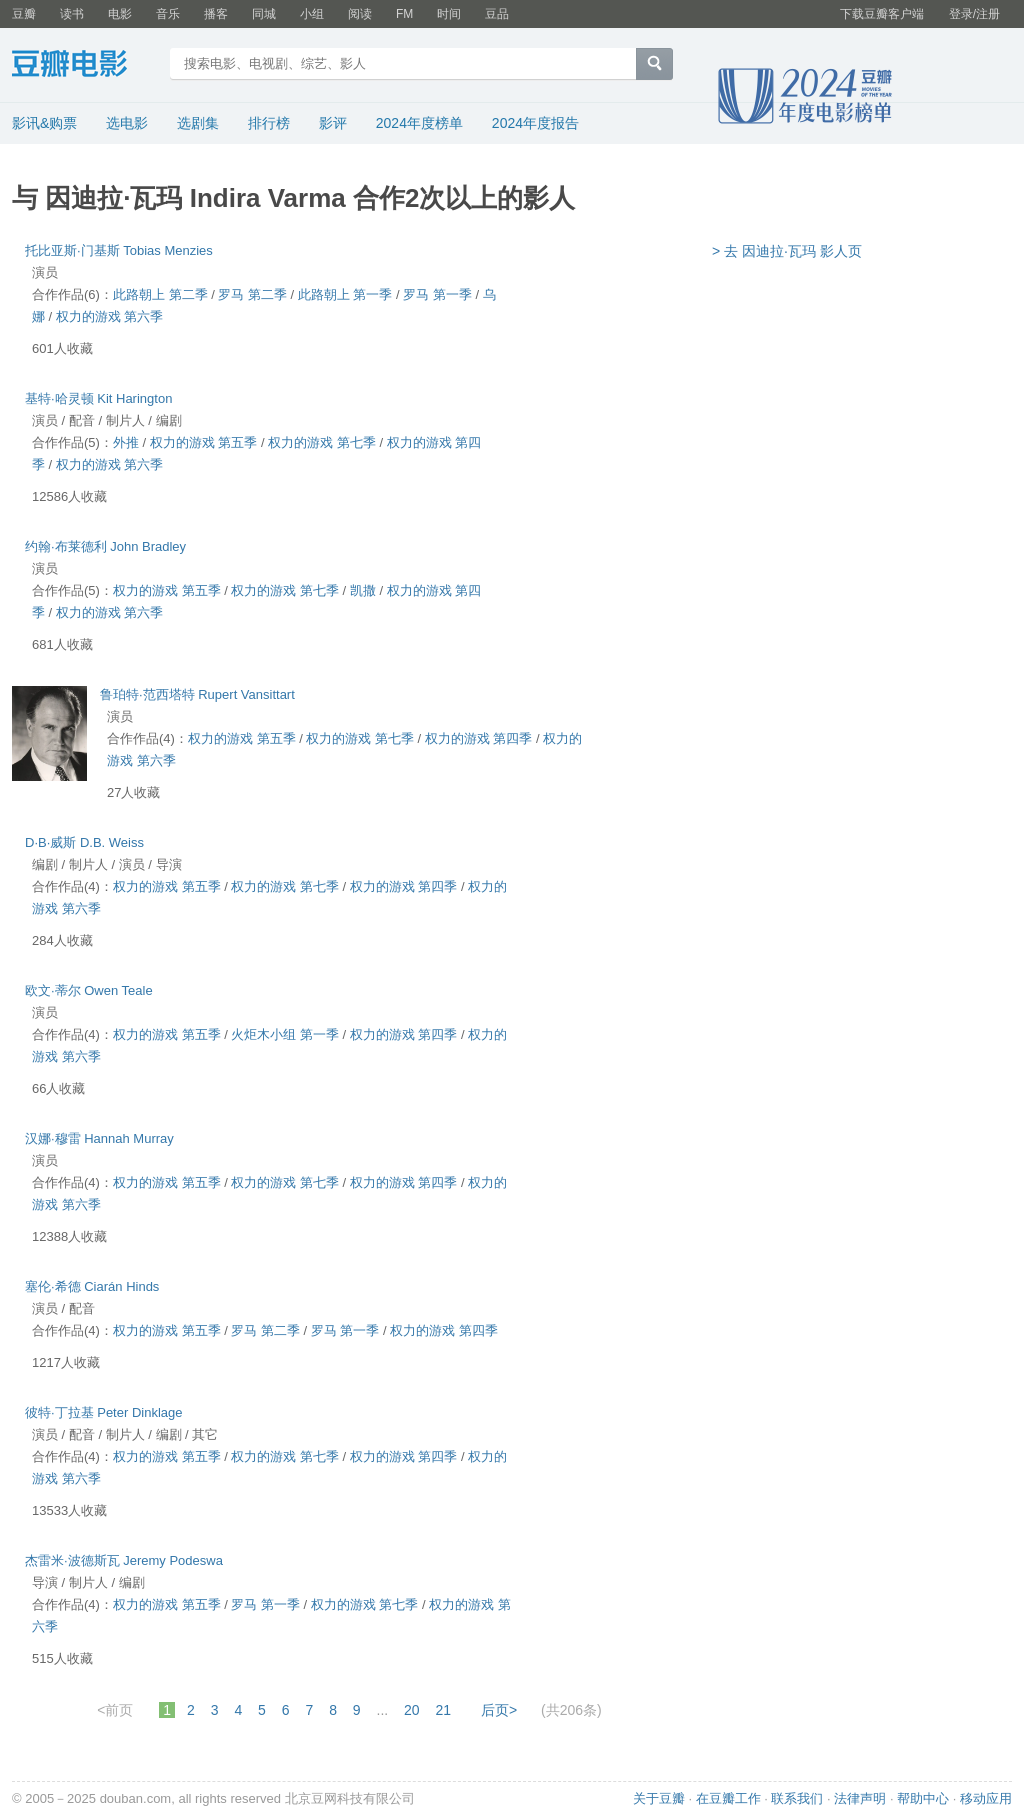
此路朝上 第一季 (345, 294)
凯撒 (363, 590)
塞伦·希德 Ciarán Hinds (92, 1286)
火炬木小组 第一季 (285, 1034)
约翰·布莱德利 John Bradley (105, 546)
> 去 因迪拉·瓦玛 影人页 (787, 251)
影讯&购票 (44, 123)
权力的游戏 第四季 (479, 738)
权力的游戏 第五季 (204, 442)
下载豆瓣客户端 (882, 14)
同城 (264, 14)
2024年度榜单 (419, 123)
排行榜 (269, 123)
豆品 (497, 14)
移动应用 (986, 1798)
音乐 (168, 14)
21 (444, 1710)
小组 (312, 14)
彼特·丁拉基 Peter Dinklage (104, 1412)
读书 (72, 14)
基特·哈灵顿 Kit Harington (98, 398)
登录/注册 (974, 14)
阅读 (360, 14)
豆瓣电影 (84, 66)
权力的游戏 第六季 (110, 316)
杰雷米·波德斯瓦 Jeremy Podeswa (124, 1560)
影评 (333, 123)
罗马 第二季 (252, 294)
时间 (449, 14)
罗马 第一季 (437, 294)
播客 (216, 14)
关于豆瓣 (659, 1798)
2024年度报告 (535, 123)
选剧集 (198, 123)
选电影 (127, 123)
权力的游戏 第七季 (322, 442)
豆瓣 (24, 14)
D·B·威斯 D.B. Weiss (84, 842)
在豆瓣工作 (728, 1798)
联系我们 (797, 1798)
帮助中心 (923, 1798)
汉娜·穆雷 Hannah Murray (99, 1138)
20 (412, 1710)
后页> (499, 1710)
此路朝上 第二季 (160, 294)
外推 (126, 442)
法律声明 (860, 1798)
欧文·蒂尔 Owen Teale (89, 990)
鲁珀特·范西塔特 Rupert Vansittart (197, 694)
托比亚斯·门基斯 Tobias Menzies (119, 250)
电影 (120, 14)
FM (404, 14)
